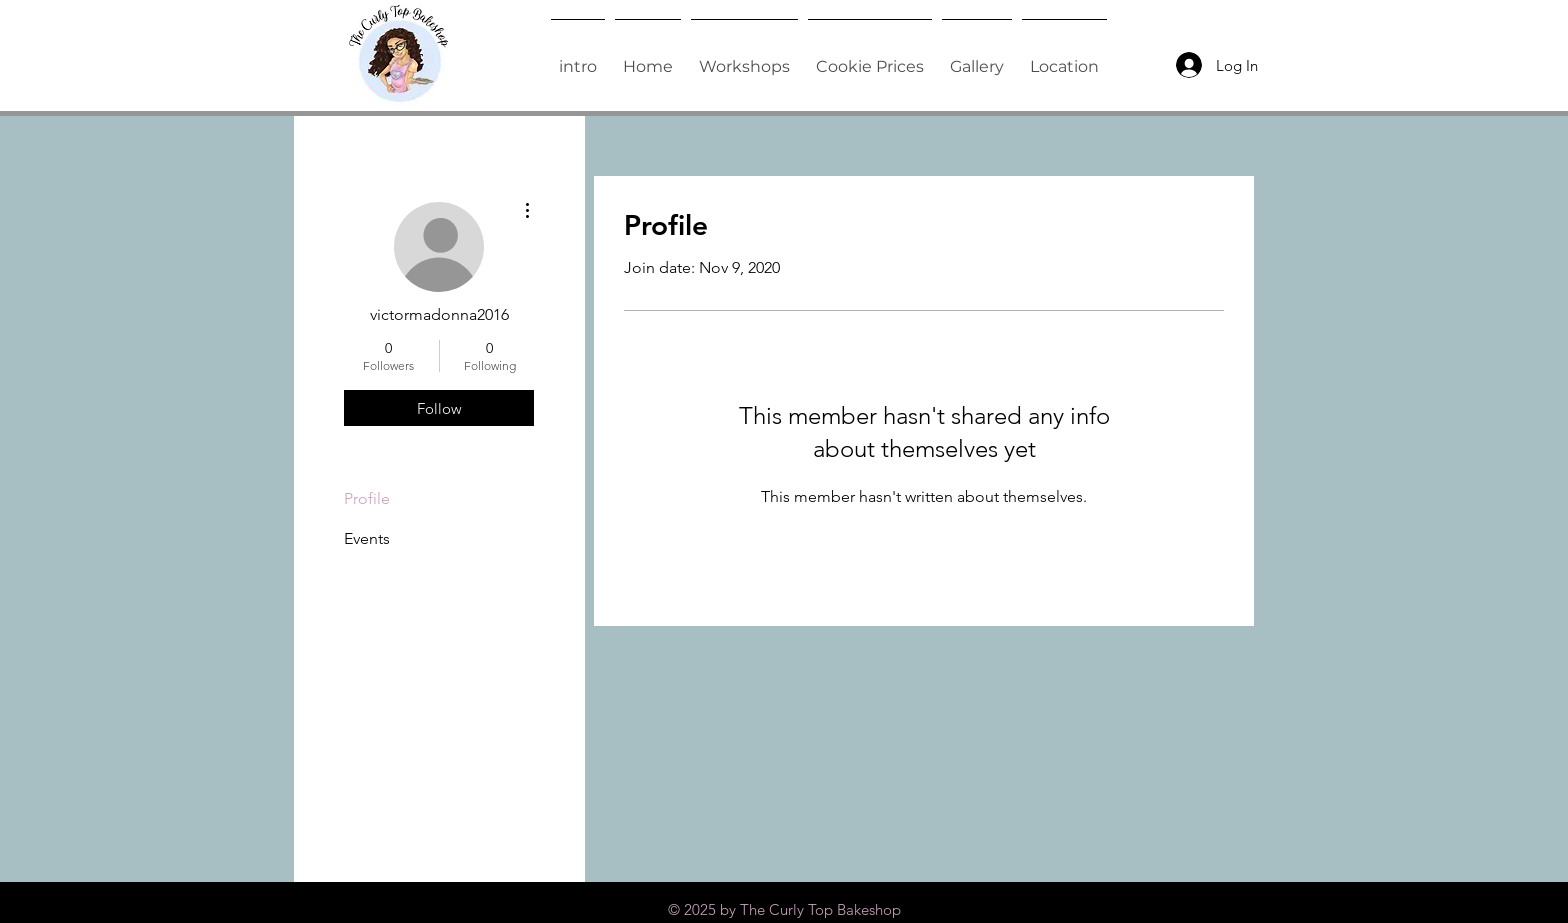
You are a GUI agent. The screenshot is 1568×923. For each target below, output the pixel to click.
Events (367, 538)
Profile (367, 498)
